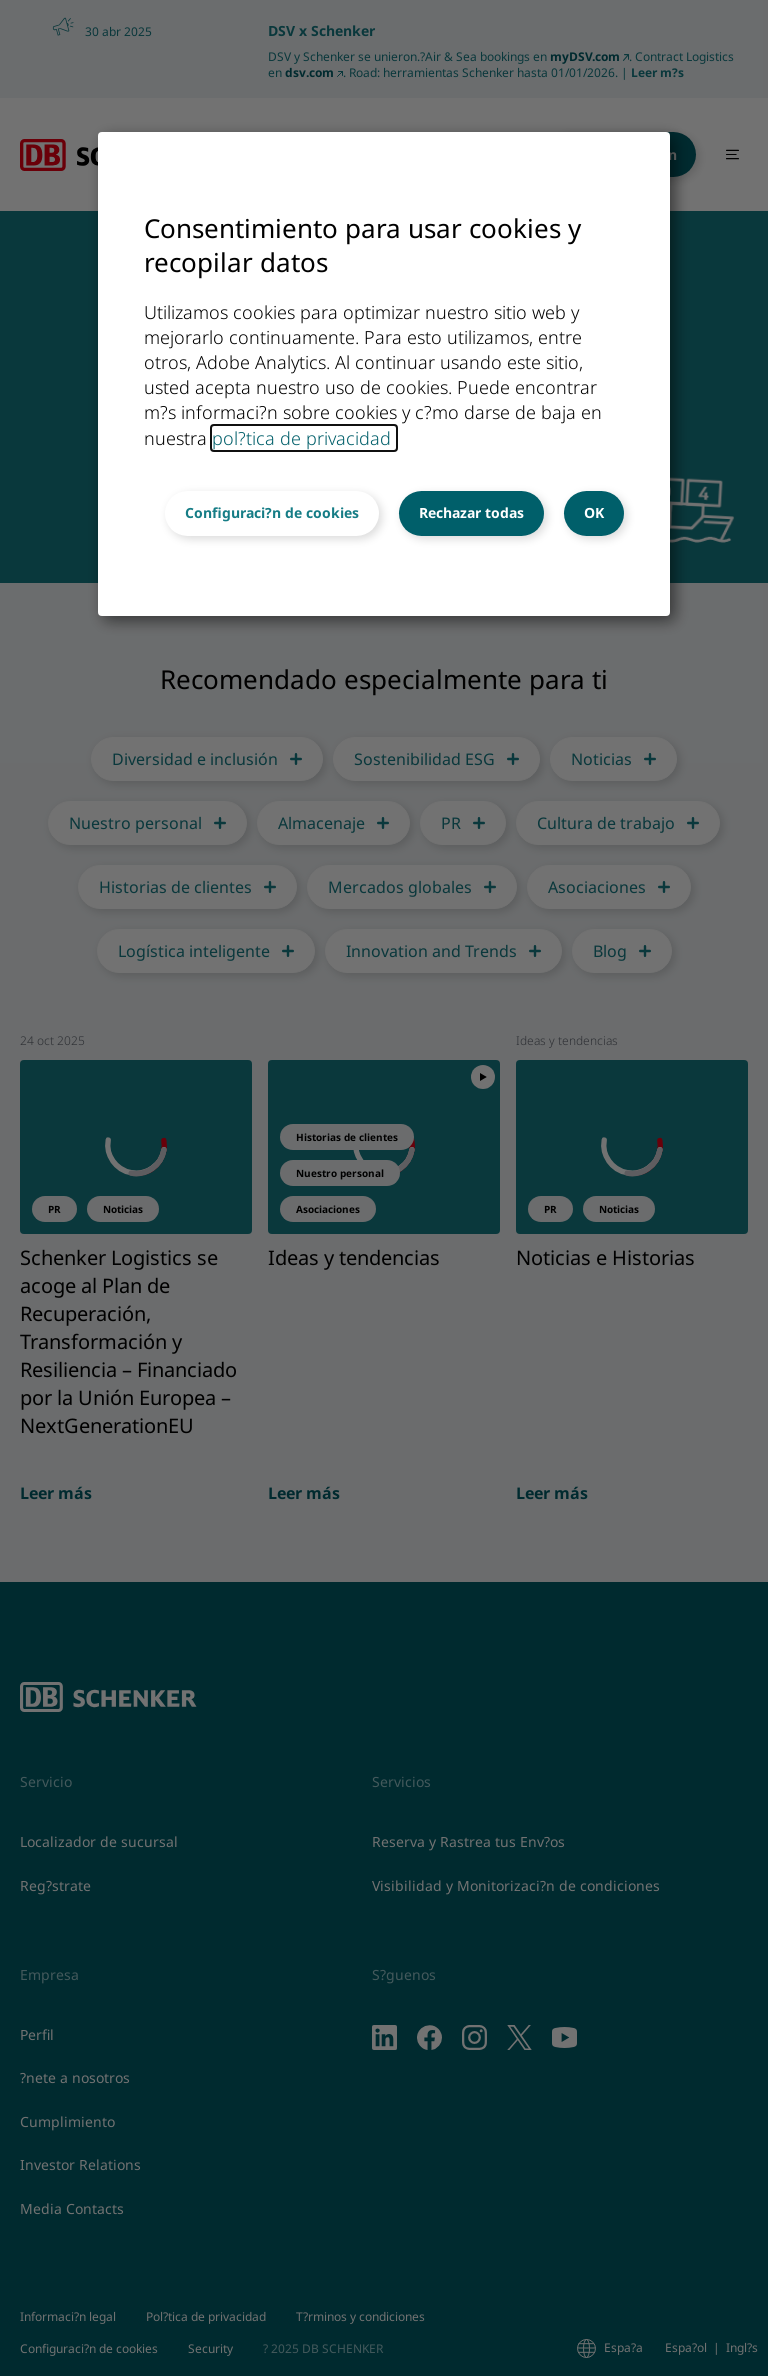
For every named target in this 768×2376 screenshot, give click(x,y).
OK (594, 512)
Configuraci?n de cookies (272, 512)
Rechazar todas (471, 512)
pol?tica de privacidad (304, 438)
